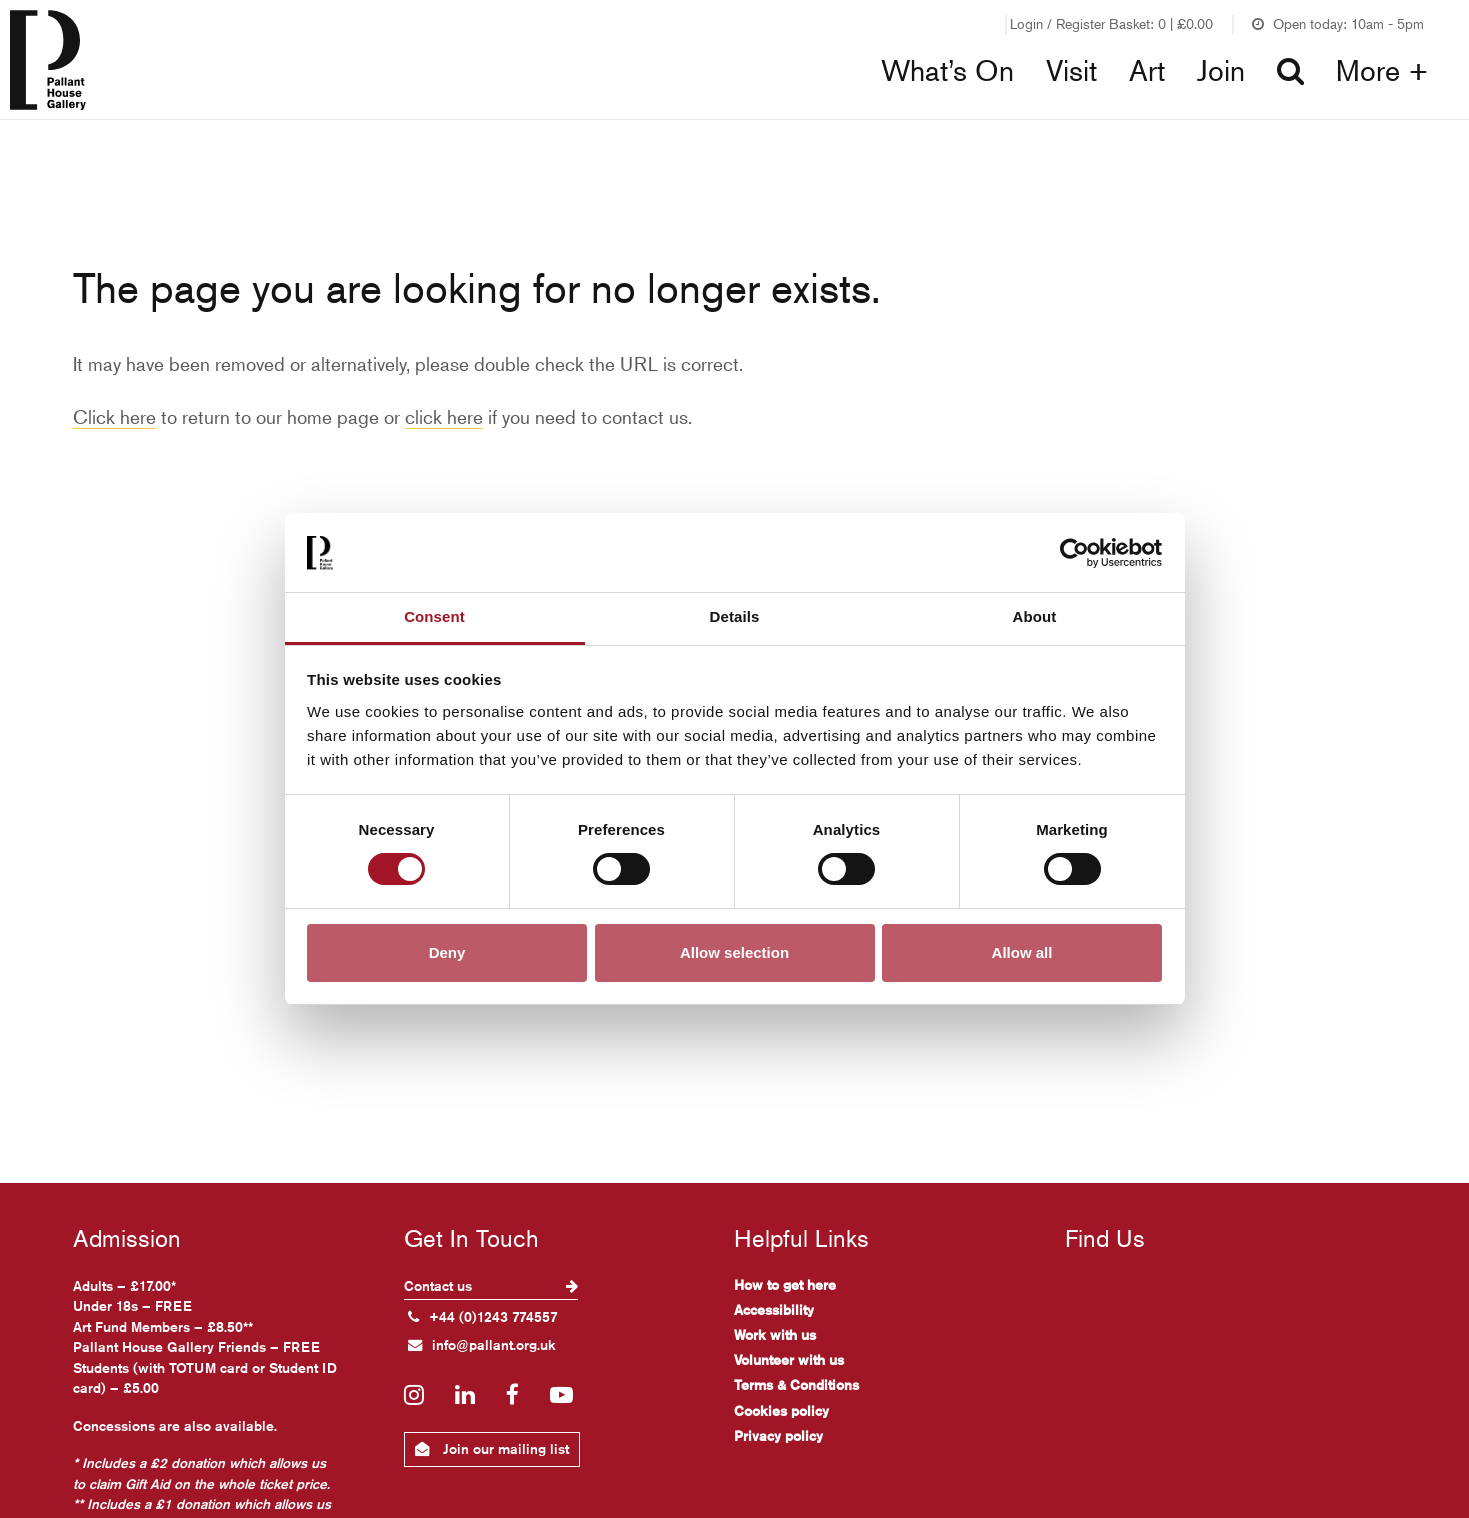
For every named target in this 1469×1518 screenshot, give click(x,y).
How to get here (785, 1285)
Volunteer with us (789, 1360)
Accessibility (774, 1310)
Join (1221, 71)
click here (444, 416)
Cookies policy (781, 1411)
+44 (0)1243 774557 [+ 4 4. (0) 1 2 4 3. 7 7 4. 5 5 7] (483, 1317)
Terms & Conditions (796, 1385)
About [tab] (1035, 616)
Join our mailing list (492, 1449)
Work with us (775, 1335)
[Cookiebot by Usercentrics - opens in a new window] (1074, 553)
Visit (1071, 71)
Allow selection (734, 952)
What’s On (947, 71)
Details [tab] (735, 616)
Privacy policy (778, 1436)
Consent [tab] (434, 616)
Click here (114, 416)
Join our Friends (939, 23)
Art (1147, 71)
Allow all (1022, 952)
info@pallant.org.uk (482, 1345)
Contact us (491, 1286)
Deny (447, 952)
